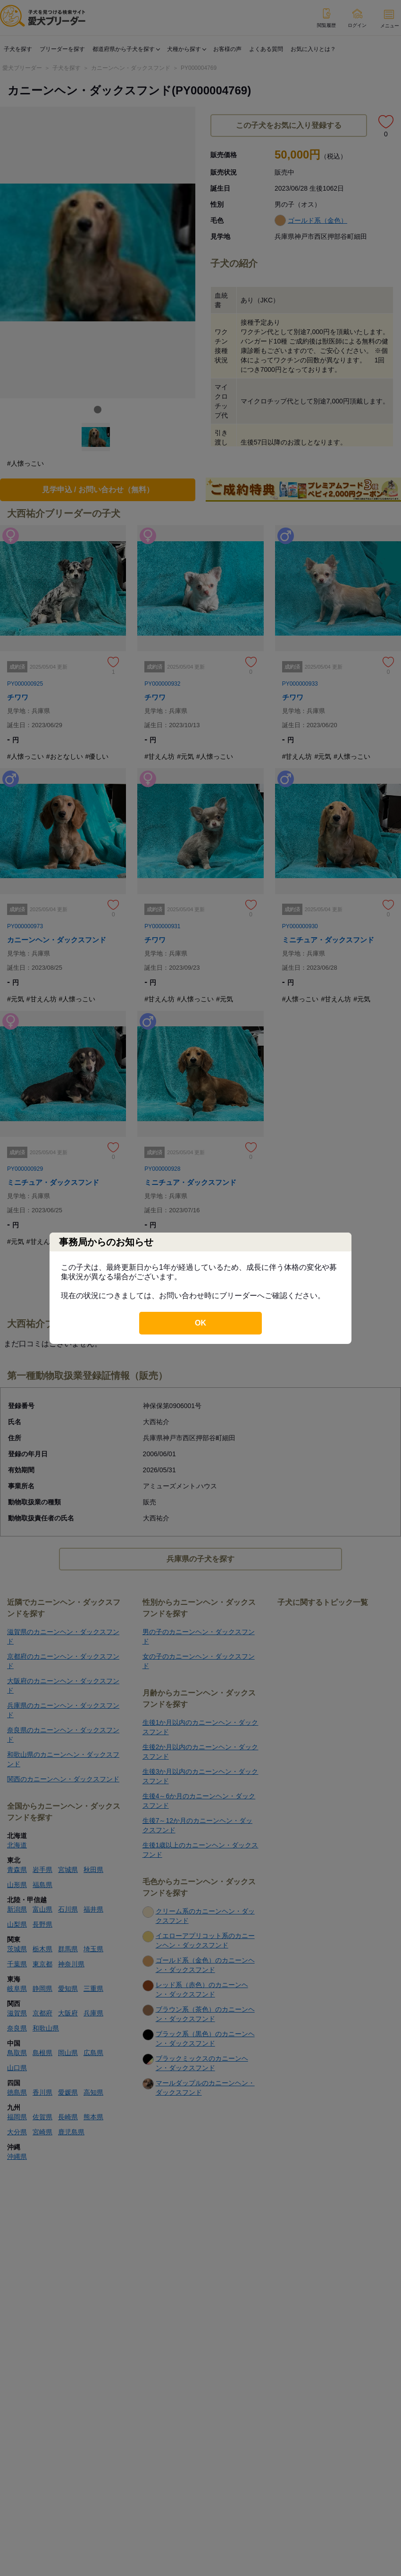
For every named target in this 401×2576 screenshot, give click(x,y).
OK (200, 1323)
